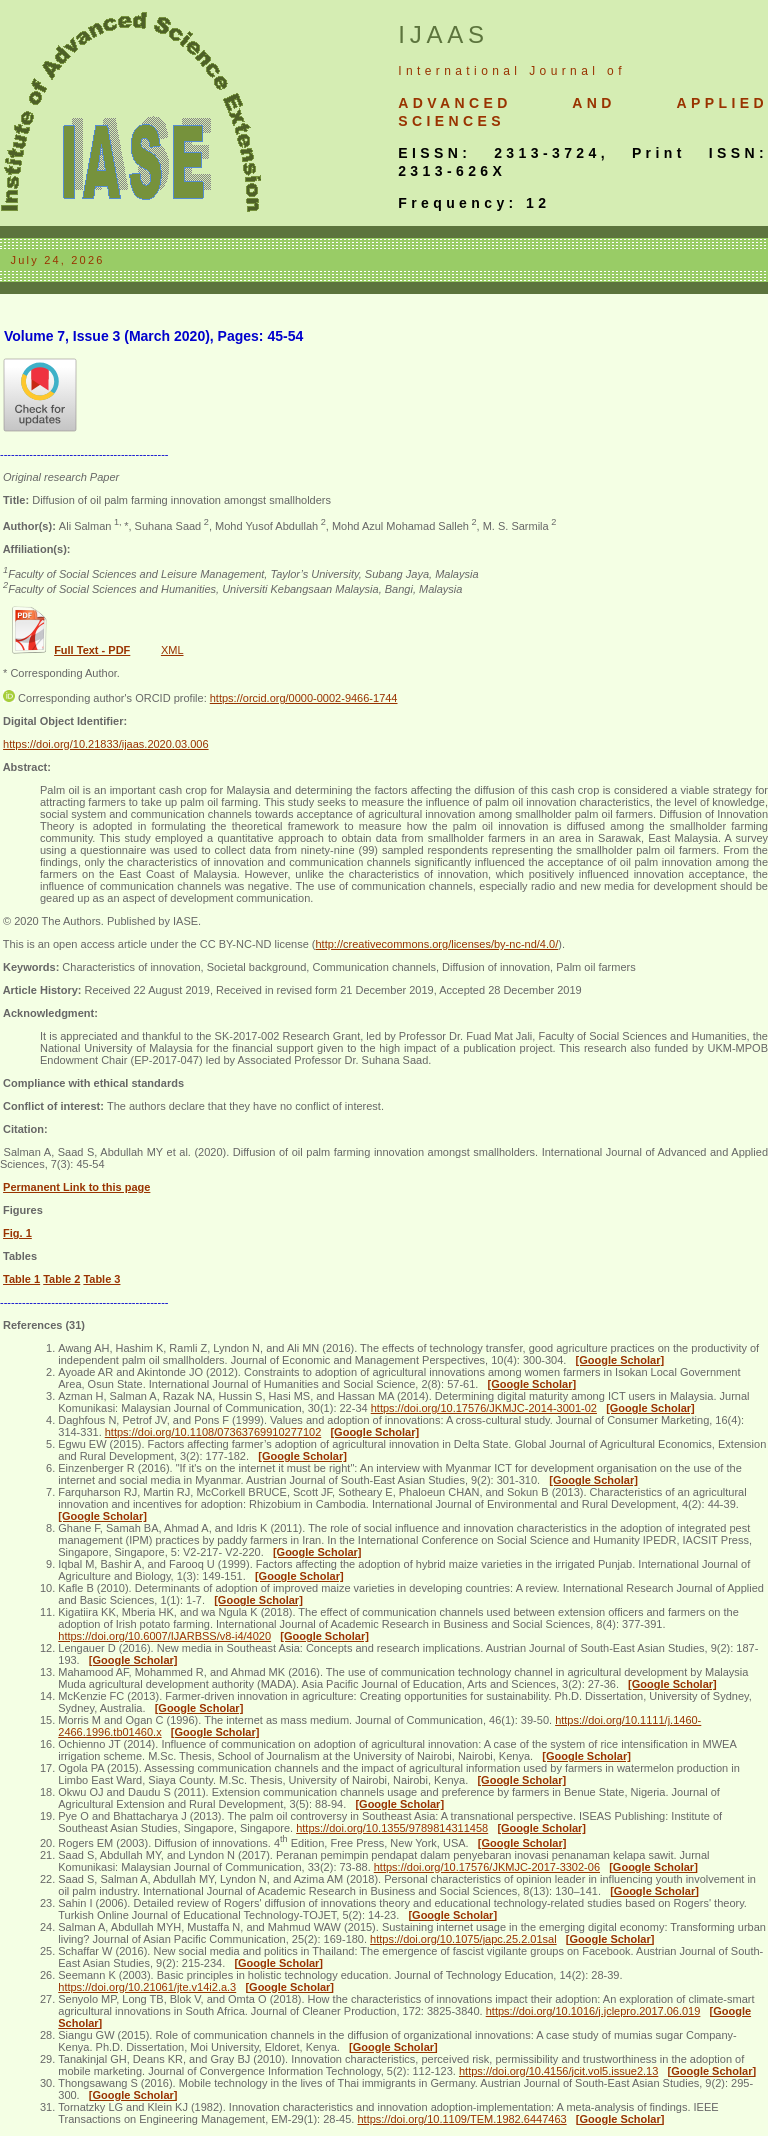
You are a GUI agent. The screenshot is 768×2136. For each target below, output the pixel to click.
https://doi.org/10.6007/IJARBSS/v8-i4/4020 (164, 1636)
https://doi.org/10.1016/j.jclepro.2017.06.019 (593, 2011)
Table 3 (101, 1279)
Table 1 (21, 1279)
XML (172, 650)
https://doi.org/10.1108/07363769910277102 (213, 1432)
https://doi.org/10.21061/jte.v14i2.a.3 (147, 1987)
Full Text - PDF (92, 650)
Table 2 (61, 1279)
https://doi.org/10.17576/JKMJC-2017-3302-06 (487, 1867)
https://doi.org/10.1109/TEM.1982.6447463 (461, 2119)
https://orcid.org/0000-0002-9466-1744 (304, 698)
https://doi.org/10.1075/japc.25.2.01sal (463, 1939)
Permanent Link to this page (76, 1187)
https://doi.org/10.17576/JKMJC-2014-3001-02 (484, 1408)
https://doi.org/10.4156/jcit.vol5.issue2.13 (558, 2071)
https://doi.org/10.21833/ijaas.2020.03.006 (106, 744)
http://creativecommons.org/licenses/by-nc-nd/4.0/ (436, 944)
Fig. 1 (17, 1233)
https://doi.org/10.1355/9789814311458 (392, 1828)
